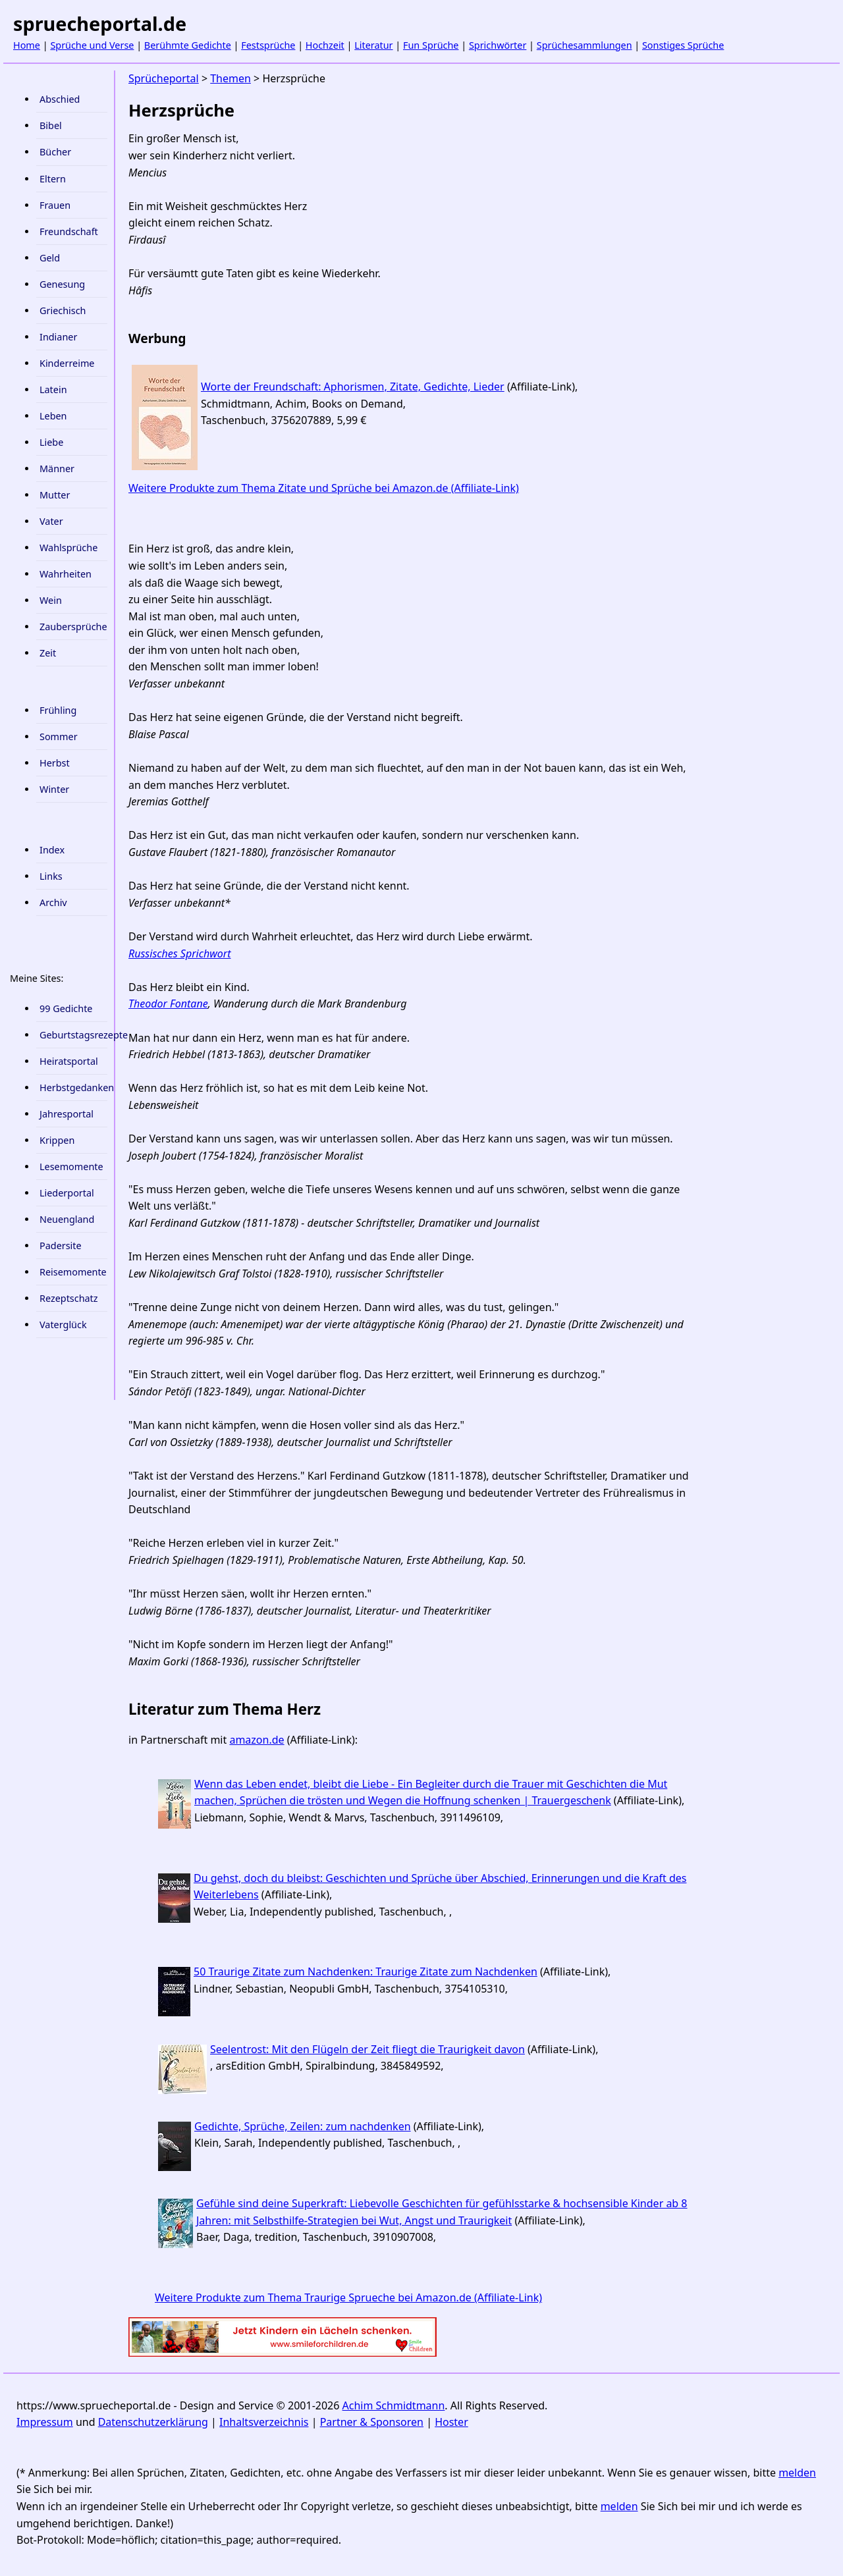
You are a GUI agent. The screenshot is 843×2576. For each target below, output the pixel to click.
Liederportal (67, 1193)
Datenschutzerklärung (153, 2422)
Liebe (51, 442)
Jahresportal (67, 1114)
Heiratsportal (69, 1061)
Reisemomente (73, 1272)
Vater (51, 521)
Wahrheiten (66, 574)
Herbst (55, 763)
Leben (53, 416)
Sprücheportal (163, 78)
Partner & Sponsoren (371, 2422)
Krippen (57, 1140)
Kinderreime (67, 363)
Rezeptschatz (69, 1298)
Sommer (59, 736)
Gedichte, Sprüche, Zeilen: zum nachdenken (302, 2126)
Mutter (55, 495)
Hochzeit (325, 45)
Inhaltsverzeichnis (263, 2422)
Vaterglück (63, 1324)
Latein (53, 389)
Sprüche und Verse (92, 45)
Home (26, 45)
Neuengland (67, 1219)
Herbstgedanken (73, 1087)
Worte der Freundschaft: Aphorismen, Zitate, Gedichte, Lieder (352, 386)
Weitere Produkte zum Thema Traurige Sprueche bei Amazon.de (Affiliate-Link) (348, 2297)
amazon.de (256, 1739)
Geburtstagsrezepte (73, 1035)
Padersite (61, 1245)
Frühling (58, 710)
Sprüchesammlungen (584, 45)
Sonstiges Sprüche (683, 45)
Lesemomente (71, 1166)
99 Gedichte (66, 1008)
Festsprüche (268, 45)
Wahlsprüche (68, 547)
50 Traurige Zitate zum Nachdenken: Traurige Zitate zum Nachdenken (365, 1971)
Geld (50, 258)
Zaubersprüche (73, 626)
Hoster (451, 2422)
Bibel (51, 125)
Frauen (55, 205)
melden (797, 2472)
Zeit (48, 653)
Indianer (58, 337)
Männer (57, 468)
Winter (54, 789)
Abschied (60, 99)
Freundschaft (69, 231)
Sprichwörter (497, 45)
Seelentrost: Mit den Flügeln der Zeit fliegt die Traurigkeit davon (367, 2049)
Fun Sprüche (431, 45)
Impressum (44, 2422)
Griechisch (63, 310)
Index (52, 850)
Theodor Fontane (168, 1003)
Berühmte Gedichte (187, 45)
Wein (51, 600)
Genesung (62, 284)
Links (51, 876)
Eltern (53, 179)
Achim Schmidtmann (393, 2405)
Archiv (53, 902)
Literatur (373, 45)
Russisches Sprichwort (179, 953)
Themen (230, 78)
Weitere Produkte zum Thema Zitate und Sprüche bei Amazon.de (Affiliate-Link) (323, 488)
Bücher (55, 152)
